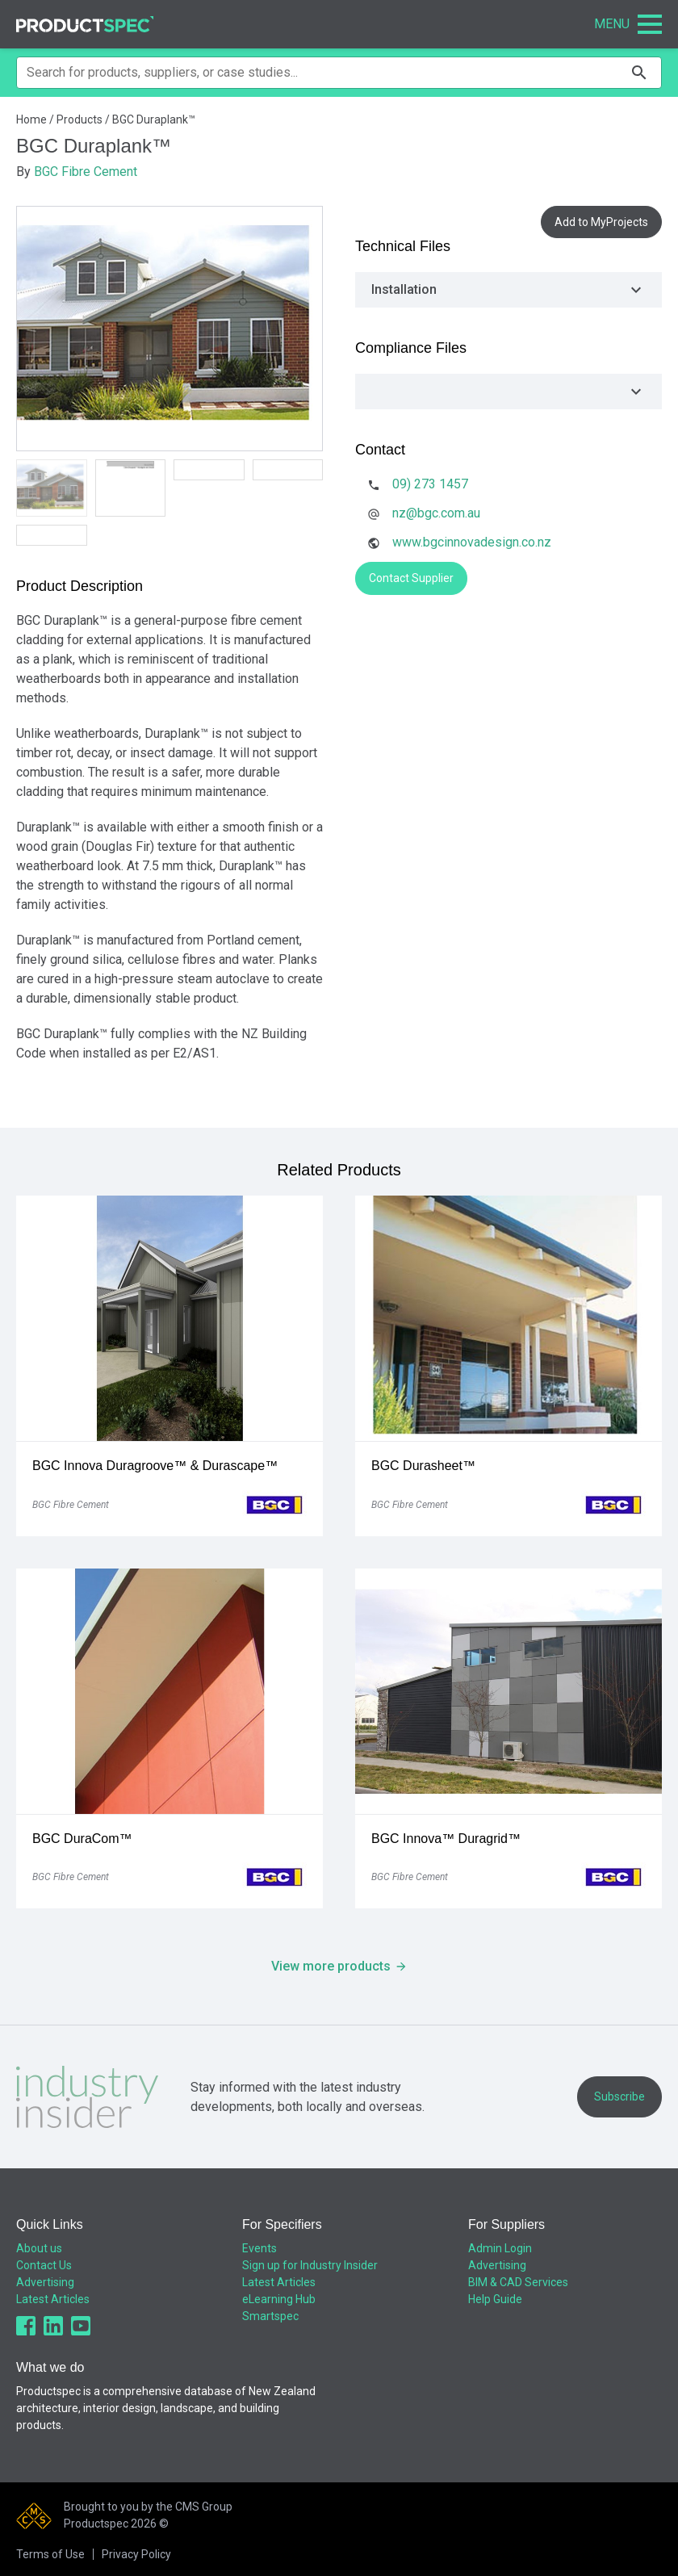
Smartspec (270, 2316)
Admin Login (500, 2248)
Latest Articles (53, 2299)
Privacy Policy (136, 2554)
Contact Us (44, 2265)
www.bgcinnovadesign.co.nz (471, 542)
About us (39, 2248)
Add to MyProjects (601, 222)
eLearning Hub (279, 2299)
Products (79, 119)
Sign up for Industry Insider (310, 2265)
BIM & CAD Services (518, 2282)
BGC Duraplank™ (153, 119)
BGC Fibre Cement (85, 171)
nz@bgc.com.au (436, 513)
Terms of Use (50, 2554)
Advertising (45, 2282)
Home (31, 119)
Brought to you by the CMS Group (148, 2506)
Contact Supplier (411, 578)
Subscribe (619, 2096)
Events (259, 2248)
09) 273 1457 (430, 484)
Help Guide (495, 2299)
